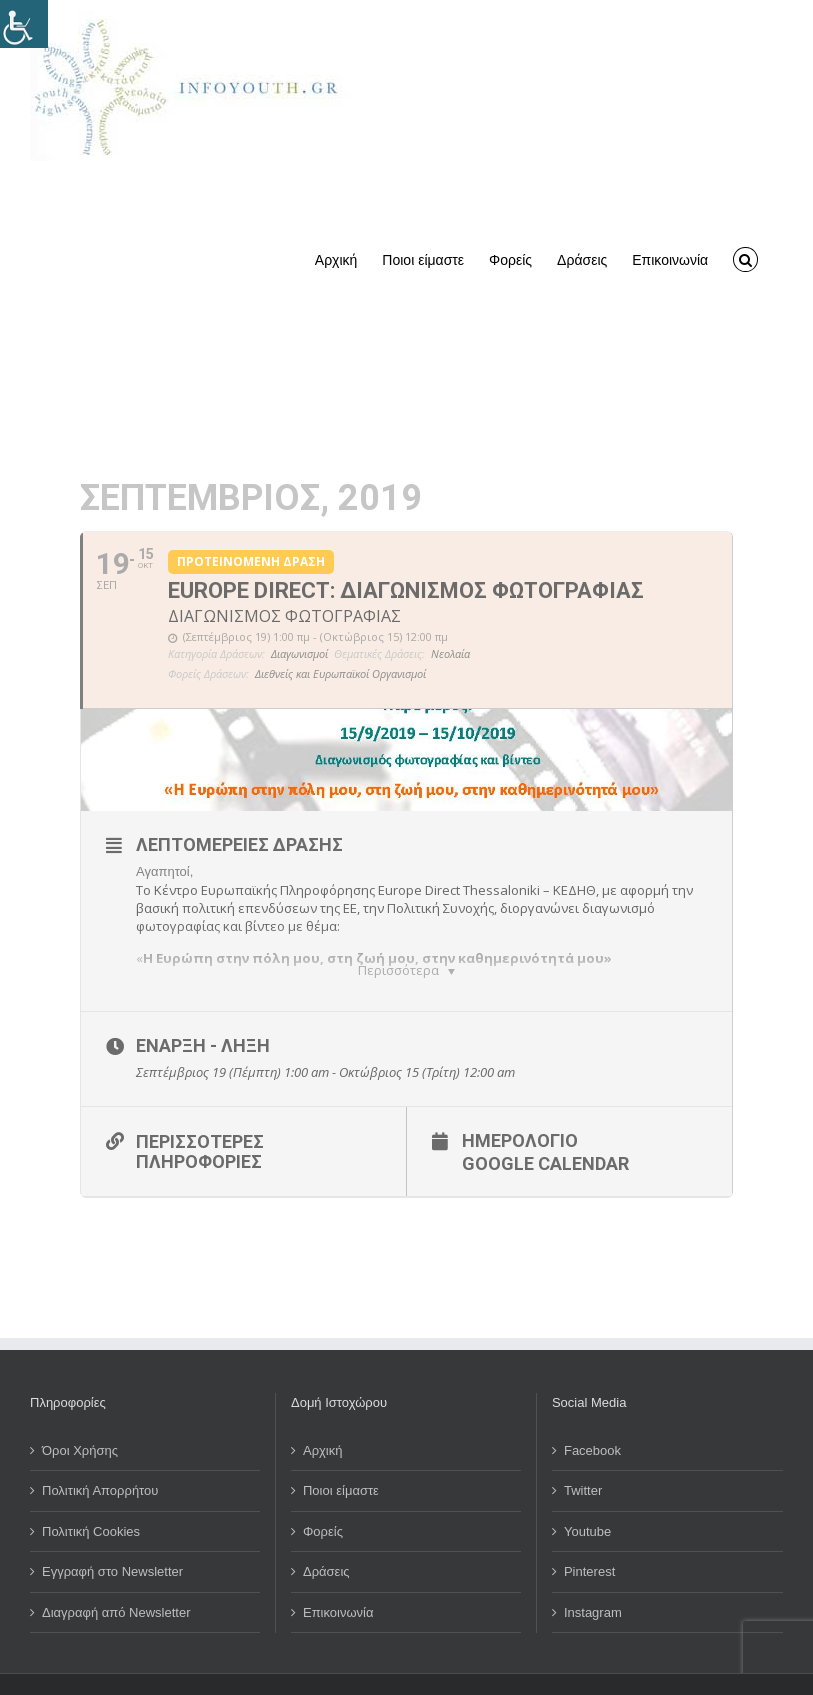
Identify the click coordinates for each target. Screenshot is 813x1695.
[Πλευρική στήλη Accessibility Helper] (24, 24)
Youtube (587, 1499)
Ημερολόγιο (520, 1108)
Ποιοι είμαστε (341, 1459)
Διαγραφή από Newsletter (116, 1580)
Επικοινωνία (338, 1580)
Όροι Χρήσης (80, 1418)
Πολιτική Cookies (91, 1499)
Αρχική (323, 1418)
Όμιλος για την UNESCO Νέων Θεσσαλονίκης (237, 1670)
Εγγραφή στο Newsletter (112, 1540)
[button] (745, 258)
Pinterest (589, 1540)
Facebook (592, 1418)
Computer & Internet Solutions (625, 1670)
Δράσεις (326, 1540)
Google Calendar (545, 1131)
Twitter (583, 1459)
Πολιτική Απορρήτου (100, 1459)
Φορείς (323, 1499)
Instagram (593, 1580)
